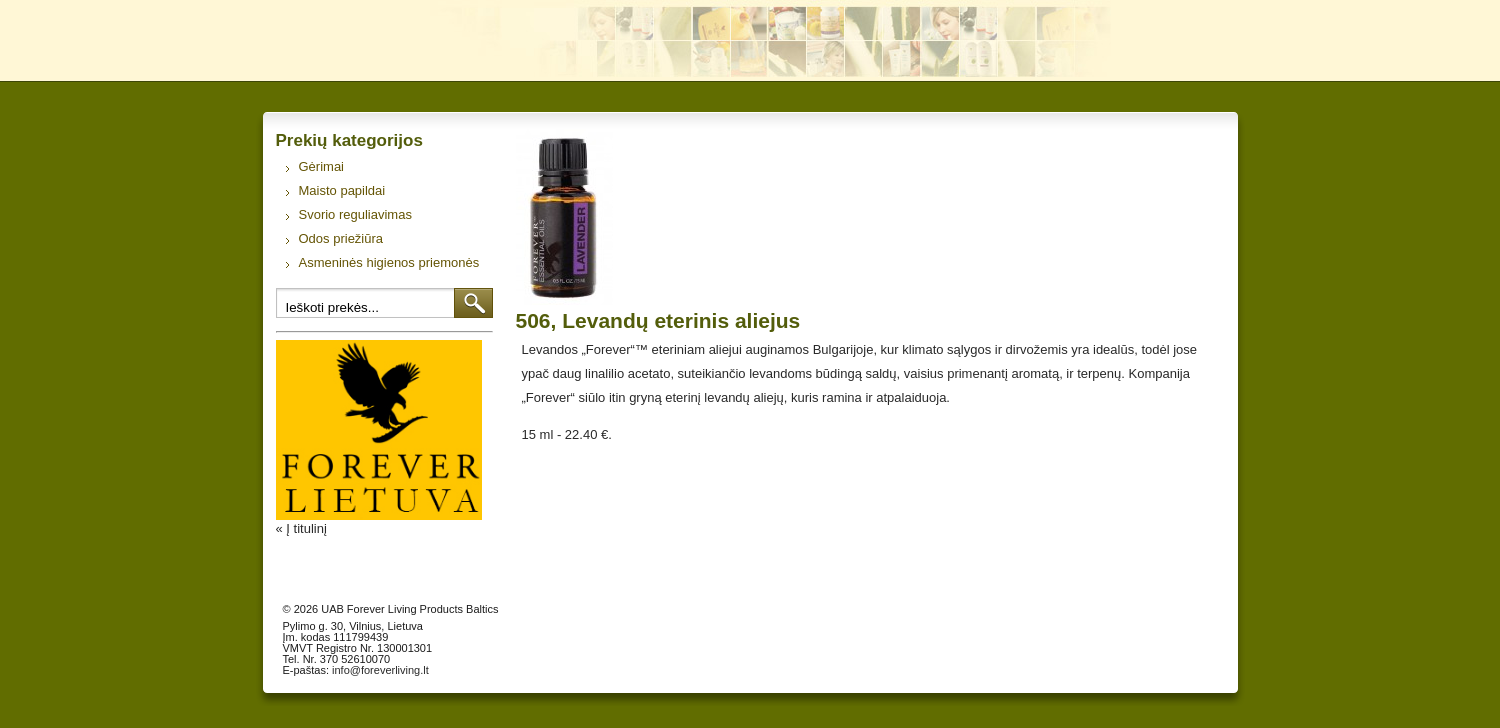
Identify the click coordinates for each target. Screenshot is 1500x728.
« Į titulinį (301, 528)
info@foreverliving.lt (380, 670)
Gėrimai (322, 166)
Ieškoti (473, 303)
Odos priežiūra (341, 238)
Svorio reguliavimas (355, 214)
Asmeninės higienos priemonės (389, 262)
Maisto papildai (342, 190)
